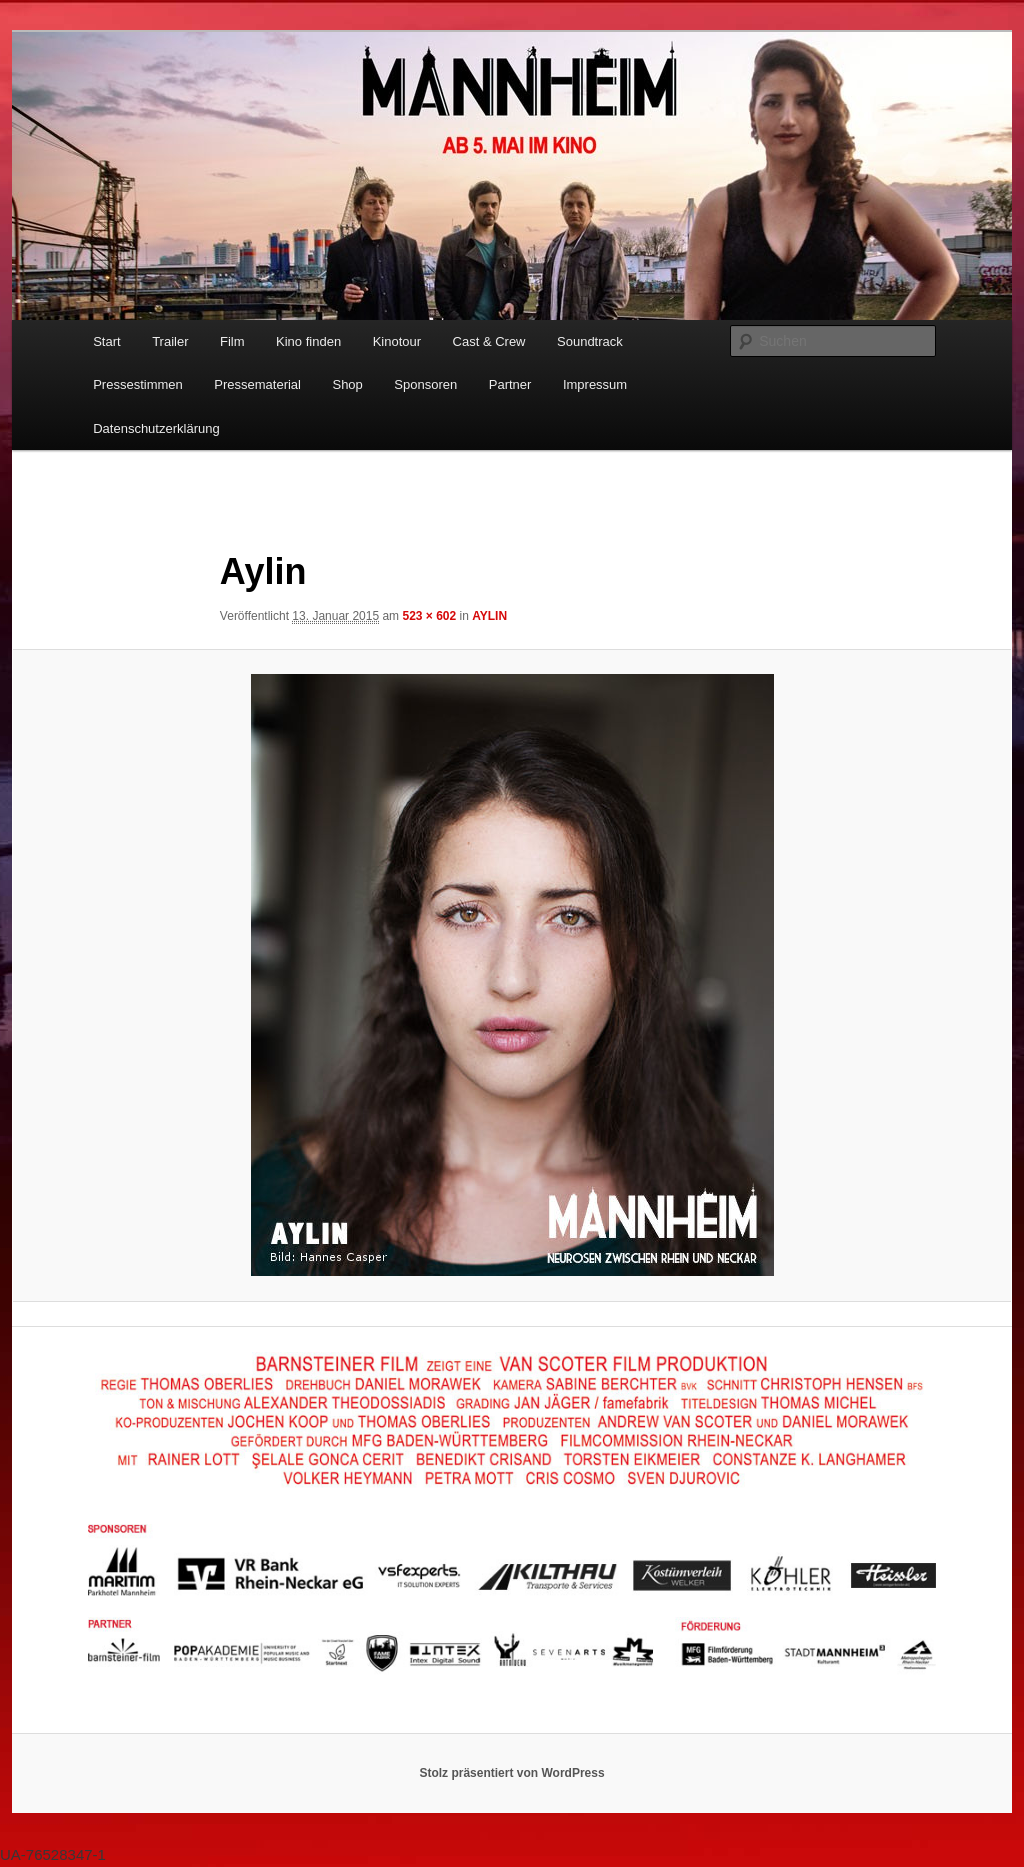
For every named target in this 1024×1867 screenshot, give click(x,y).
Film (232, 341)
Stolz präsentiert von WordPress (511, 1773)
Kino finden (308, 341)
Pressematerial (257, 384)
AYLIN (489, 616)
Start (106, 341)
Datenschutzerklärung (156, 428)
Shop (347, 384)
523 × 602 (429, 616)
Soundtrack (590, 341)
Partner (510, 384)
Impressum (595, 384)
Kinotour (397, 341)
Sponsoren (425, 384)
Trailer (170, 341)
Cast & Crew (489, 341)
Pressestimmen (138, 384)
